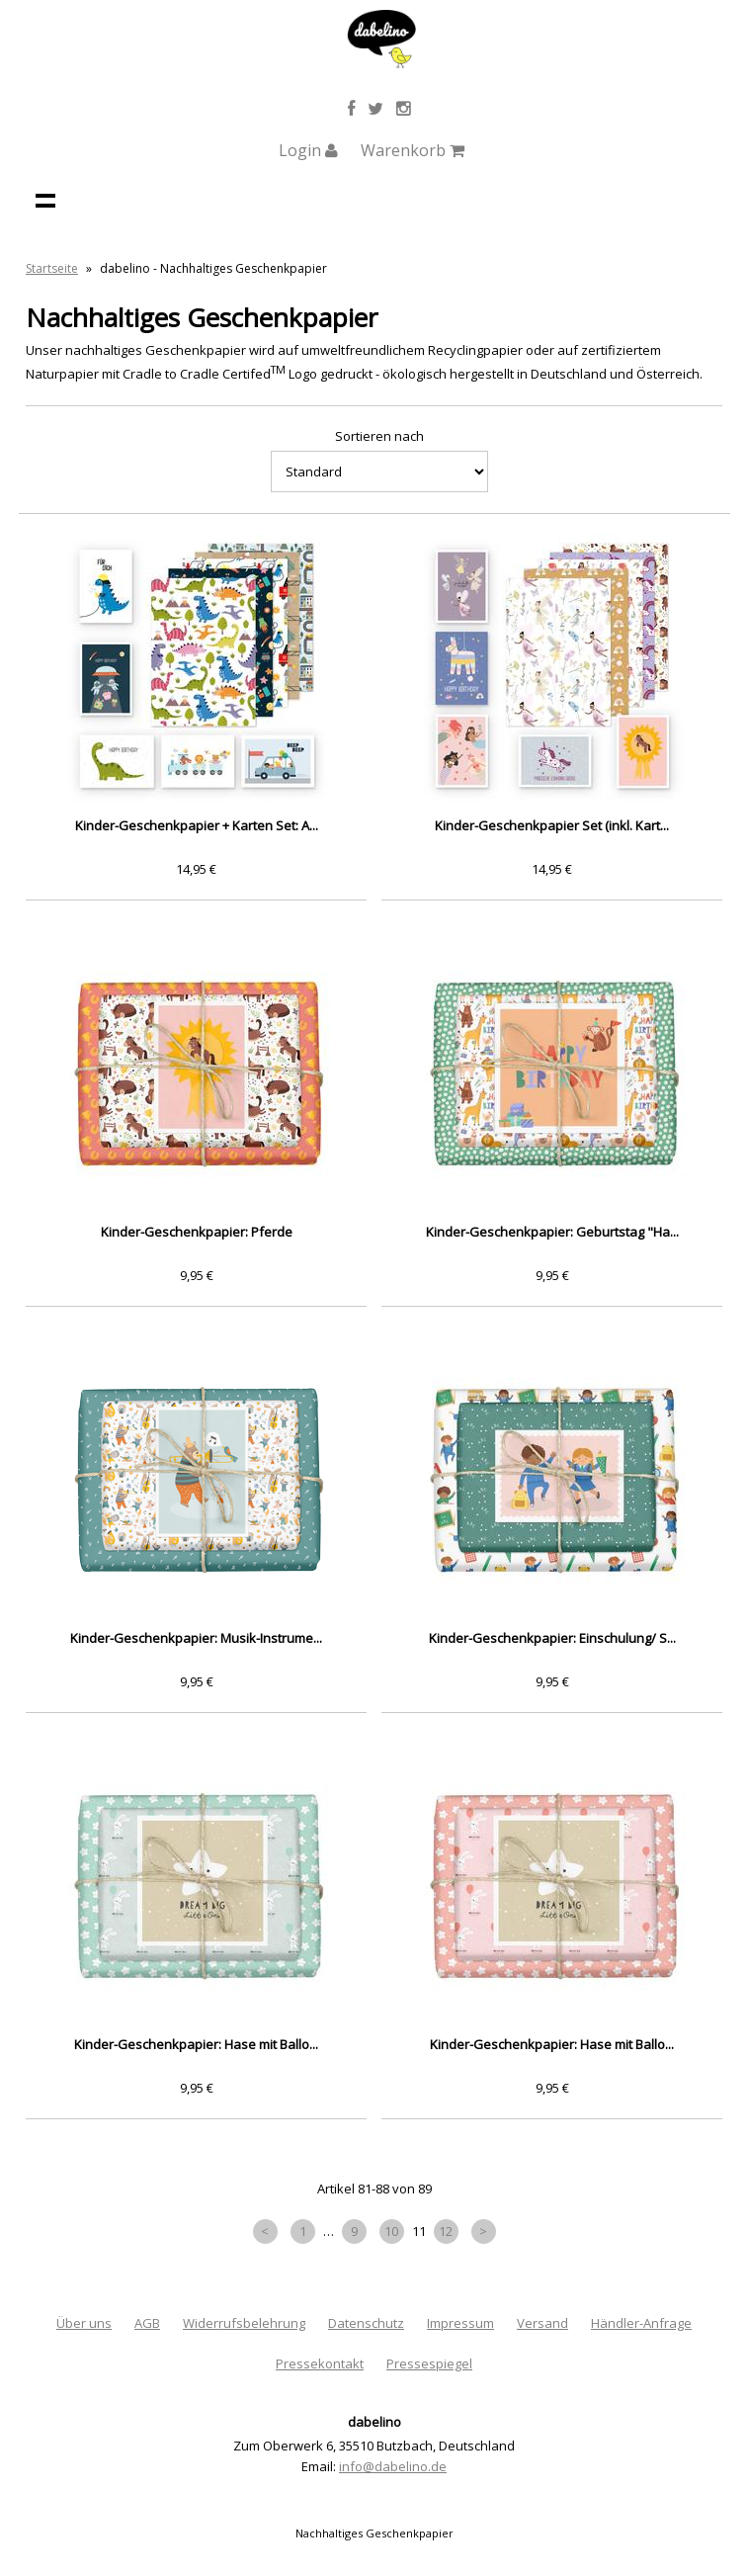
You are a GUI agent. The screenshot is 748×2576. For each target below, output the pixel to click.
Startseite (52, 268)
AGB (147, 2323)
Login (308, 150)
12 (446, 2231)
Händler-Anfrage (641, 2323)
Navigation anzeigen (45, 199)
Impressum (460, 2323)
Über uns (84, 2323)
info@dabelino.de (393, 2466)
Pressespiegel (429, 2363)
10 (391, 2231)
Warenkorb (412, 150)
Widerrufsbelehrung (244, 2323)
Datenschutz (366, 2323)
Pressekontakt (320, 2363)
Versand (542, 2323)
